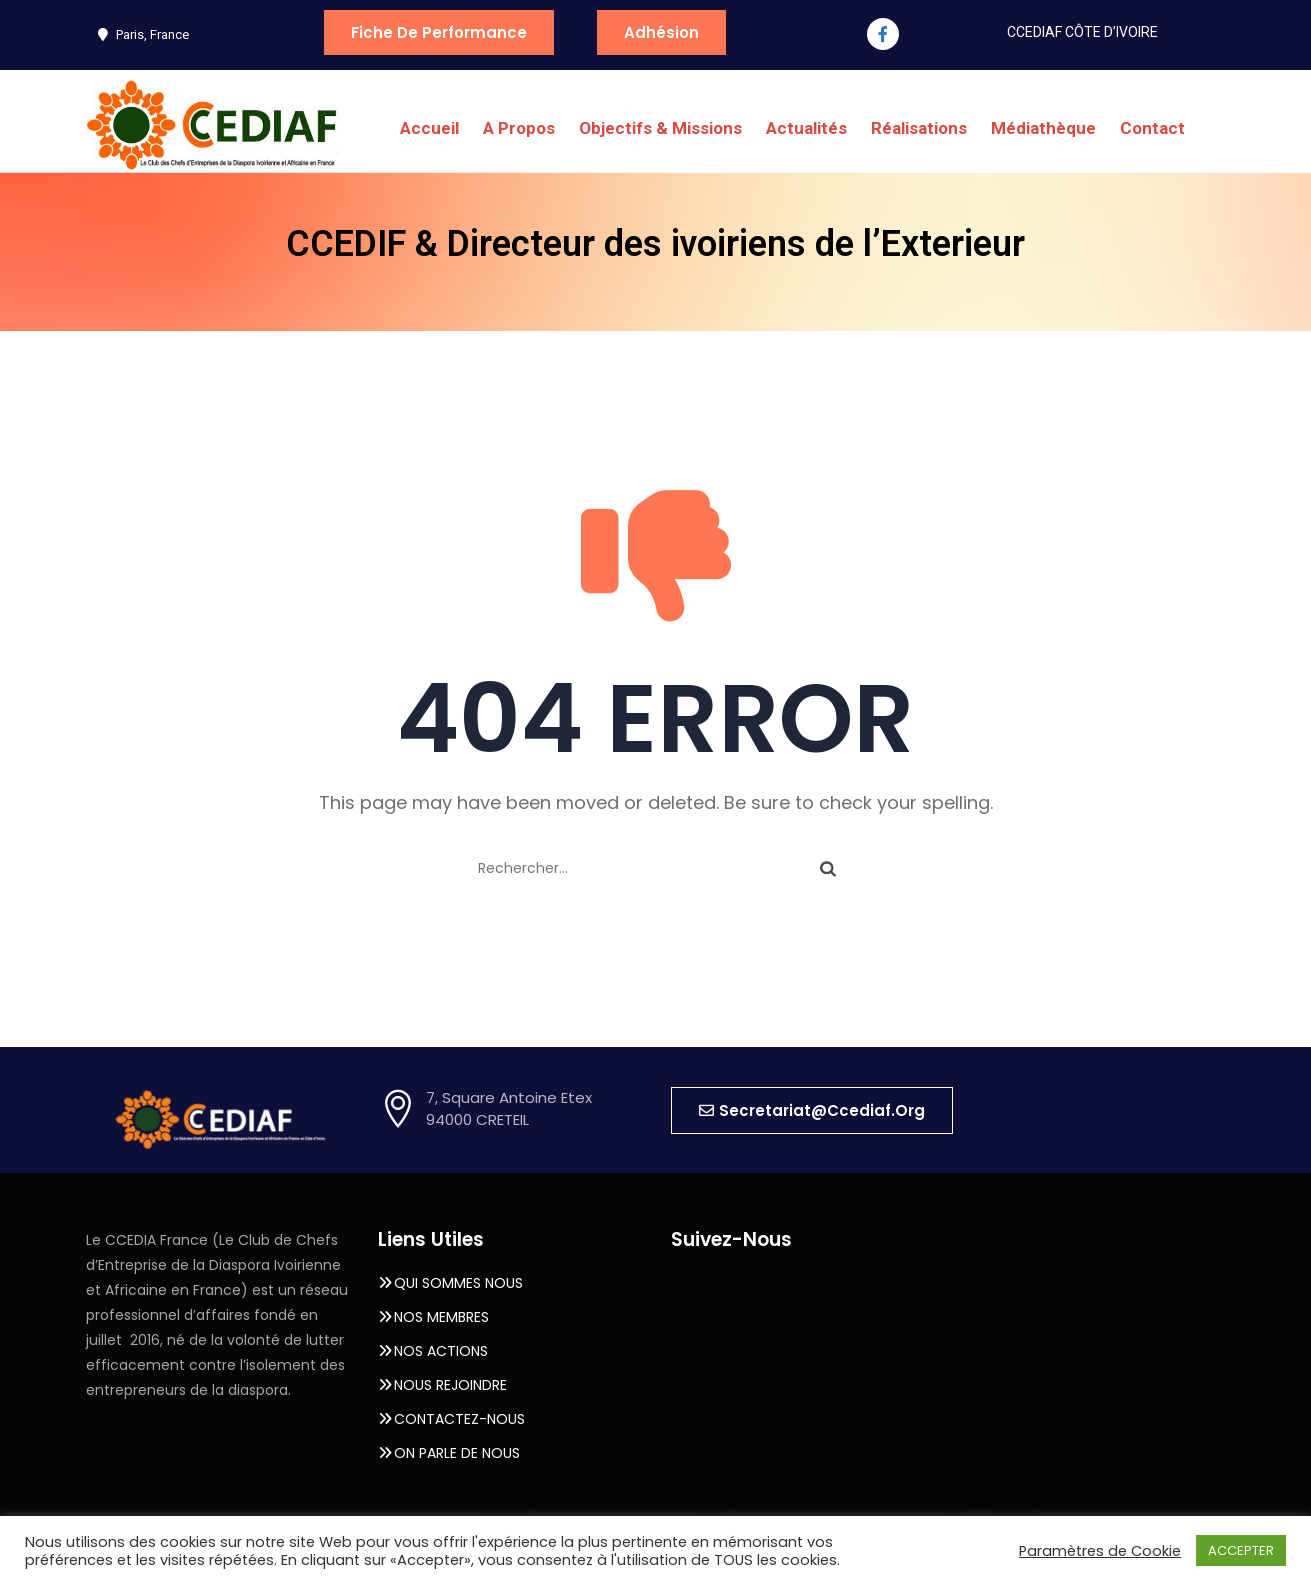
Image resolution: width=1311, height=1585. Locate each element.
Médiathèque (1043, 128)
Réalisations (919, 128)
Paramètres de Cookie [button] (1100, 1551)
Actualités (806, 128)
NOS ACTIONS (441, 1351)
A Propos (519, 128)
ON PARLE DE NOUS (457, 1453)
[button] (812, 1110)
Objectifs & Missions (660, 128)
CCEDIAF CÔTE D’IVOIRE (1082, 32)
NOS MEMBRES (441, 1317)
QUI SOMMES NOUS (458, 1283)
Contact (1152, 128)
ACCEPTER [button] (1241, 1550)
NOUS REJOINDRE (450, 1385)
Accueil (429, 128)
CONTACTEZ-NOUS (459, 1419)
